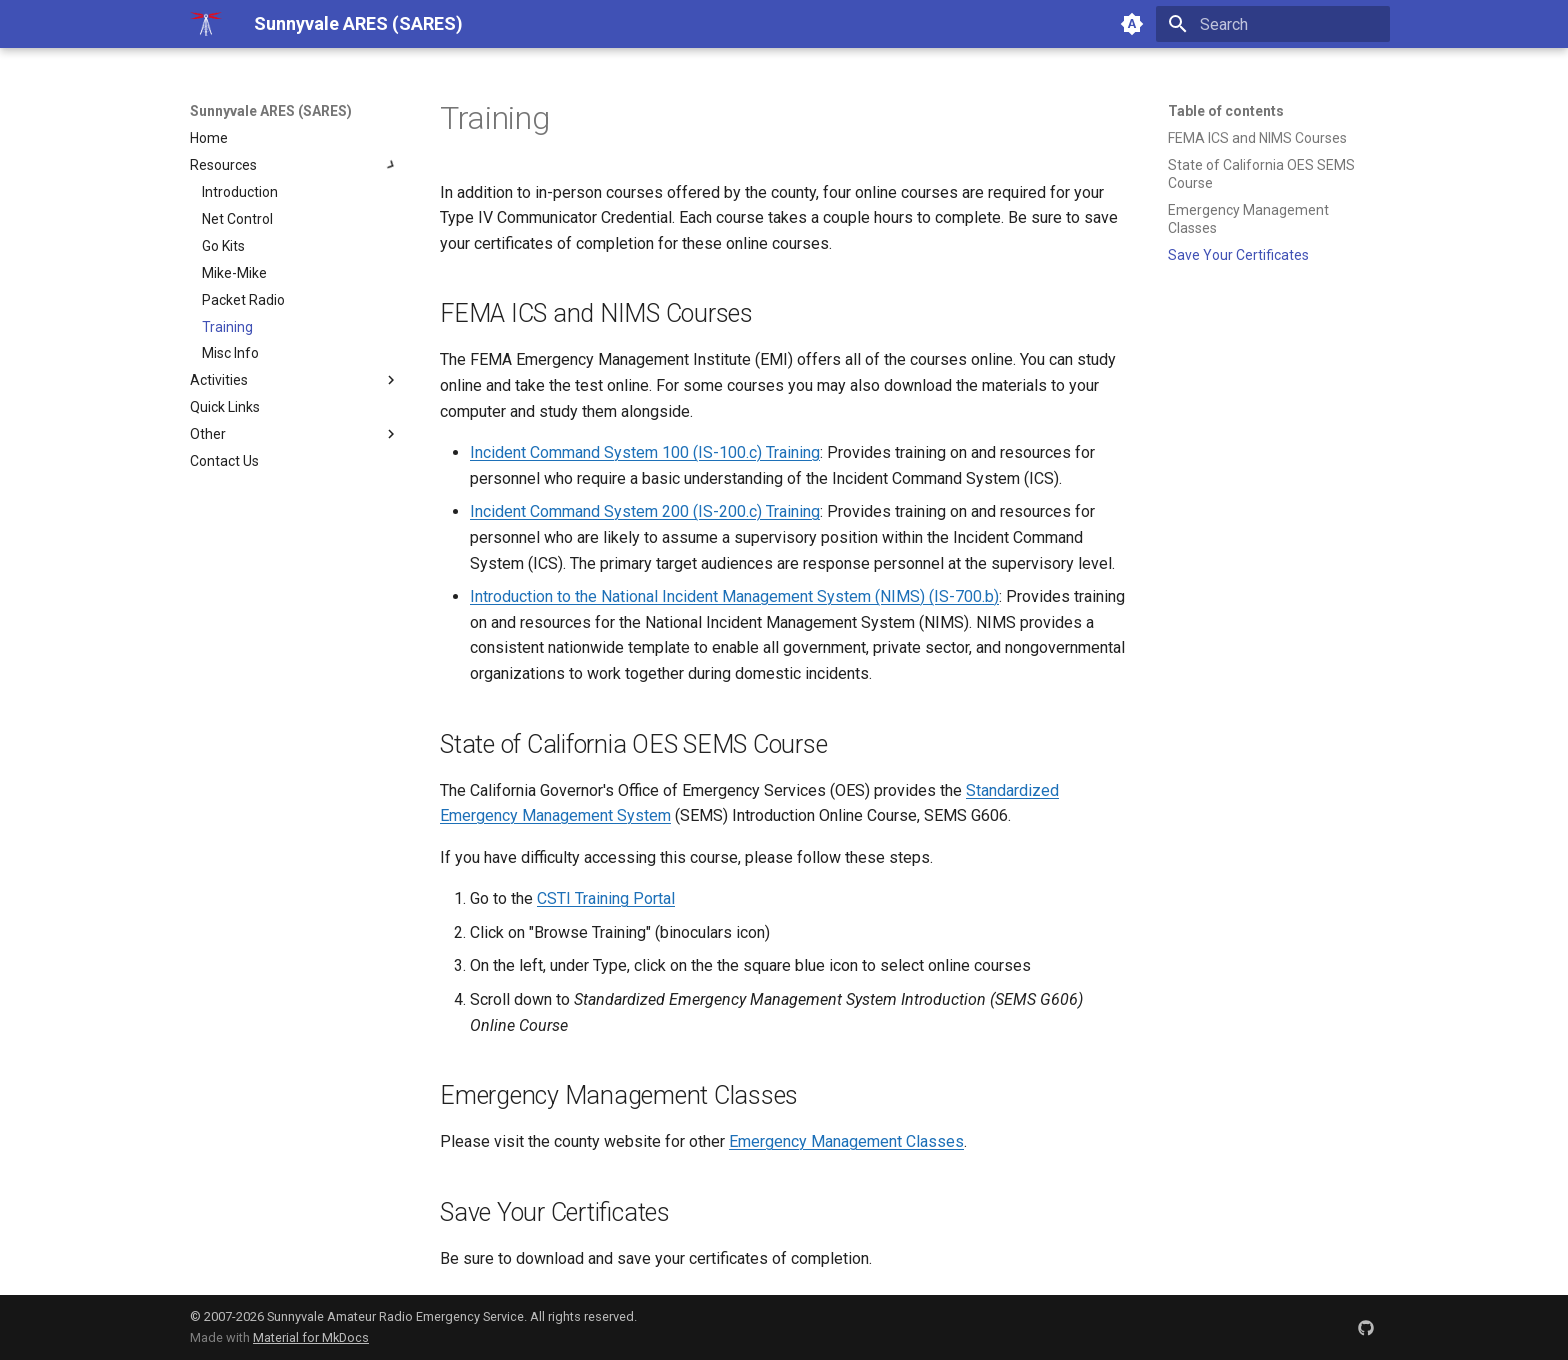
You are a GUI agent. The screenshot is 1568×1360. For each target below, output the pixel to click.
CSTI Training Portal (606, 898)
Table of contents (1226, 111)
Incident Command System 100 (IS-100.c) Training (645, 452)
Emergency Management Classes (846, 1141)
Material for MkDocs (311, 1337)
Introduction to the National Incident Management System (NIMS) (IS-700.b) (734, 596)
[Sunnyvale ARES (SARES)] (206, 24)
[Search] (1273, 24)
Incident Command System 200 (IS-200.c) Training (645, 511)
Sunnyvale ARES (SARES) (271, 111)
